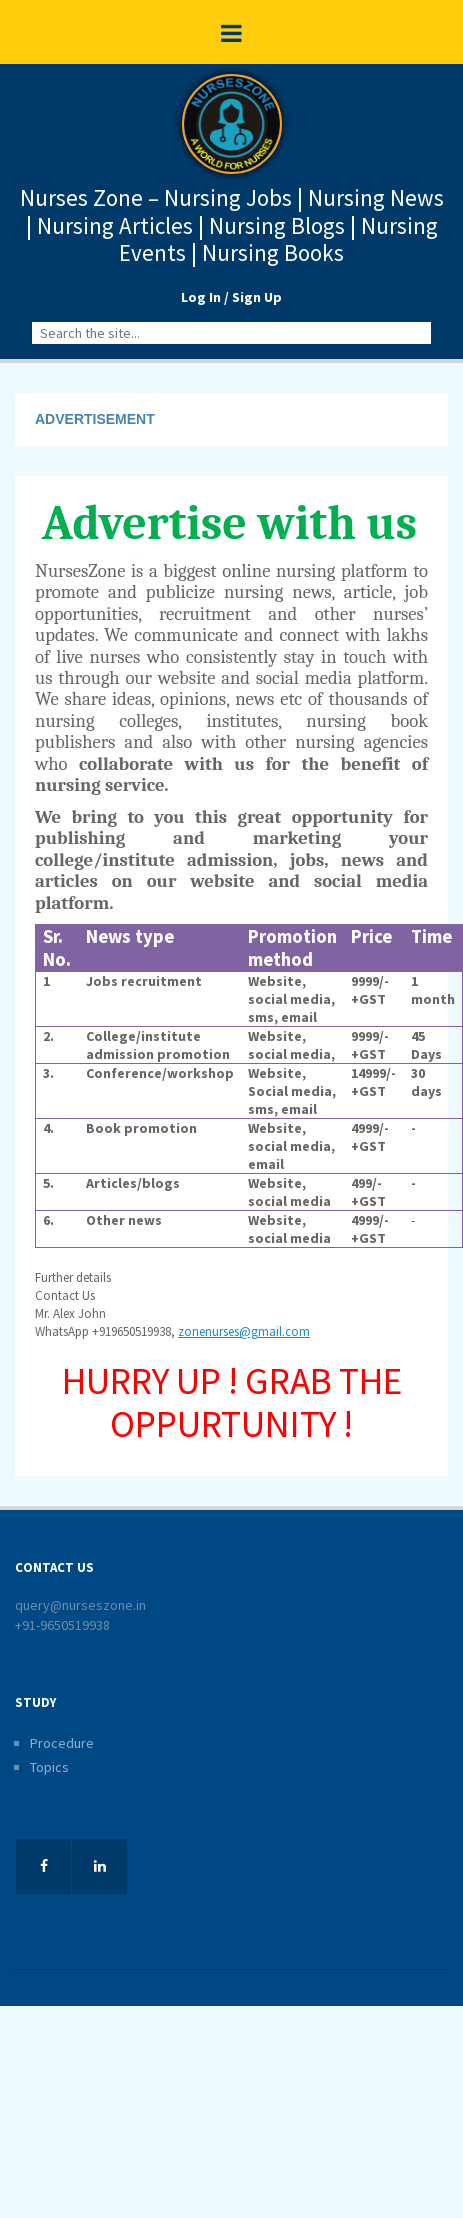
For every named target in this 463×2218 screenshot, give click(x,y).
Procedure (62, 1743)
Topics (49, 1767)
